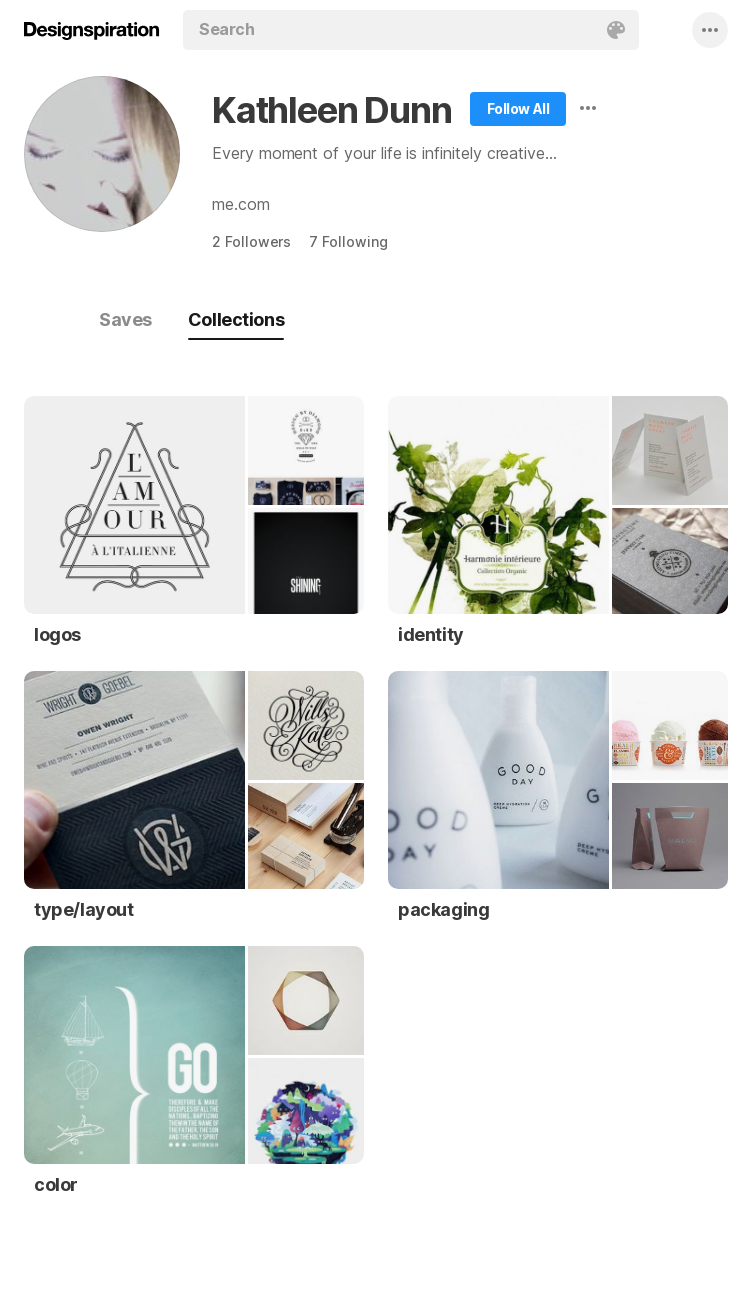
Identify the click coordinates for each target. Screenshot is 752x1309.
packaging (443, 909)
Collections (236, 319)
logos (57, 634)
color (56, 1184)
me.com (241, 204)
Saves (125, 319)
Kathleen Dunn (331, 110)
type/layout (84, 909)
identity (431, 634)
